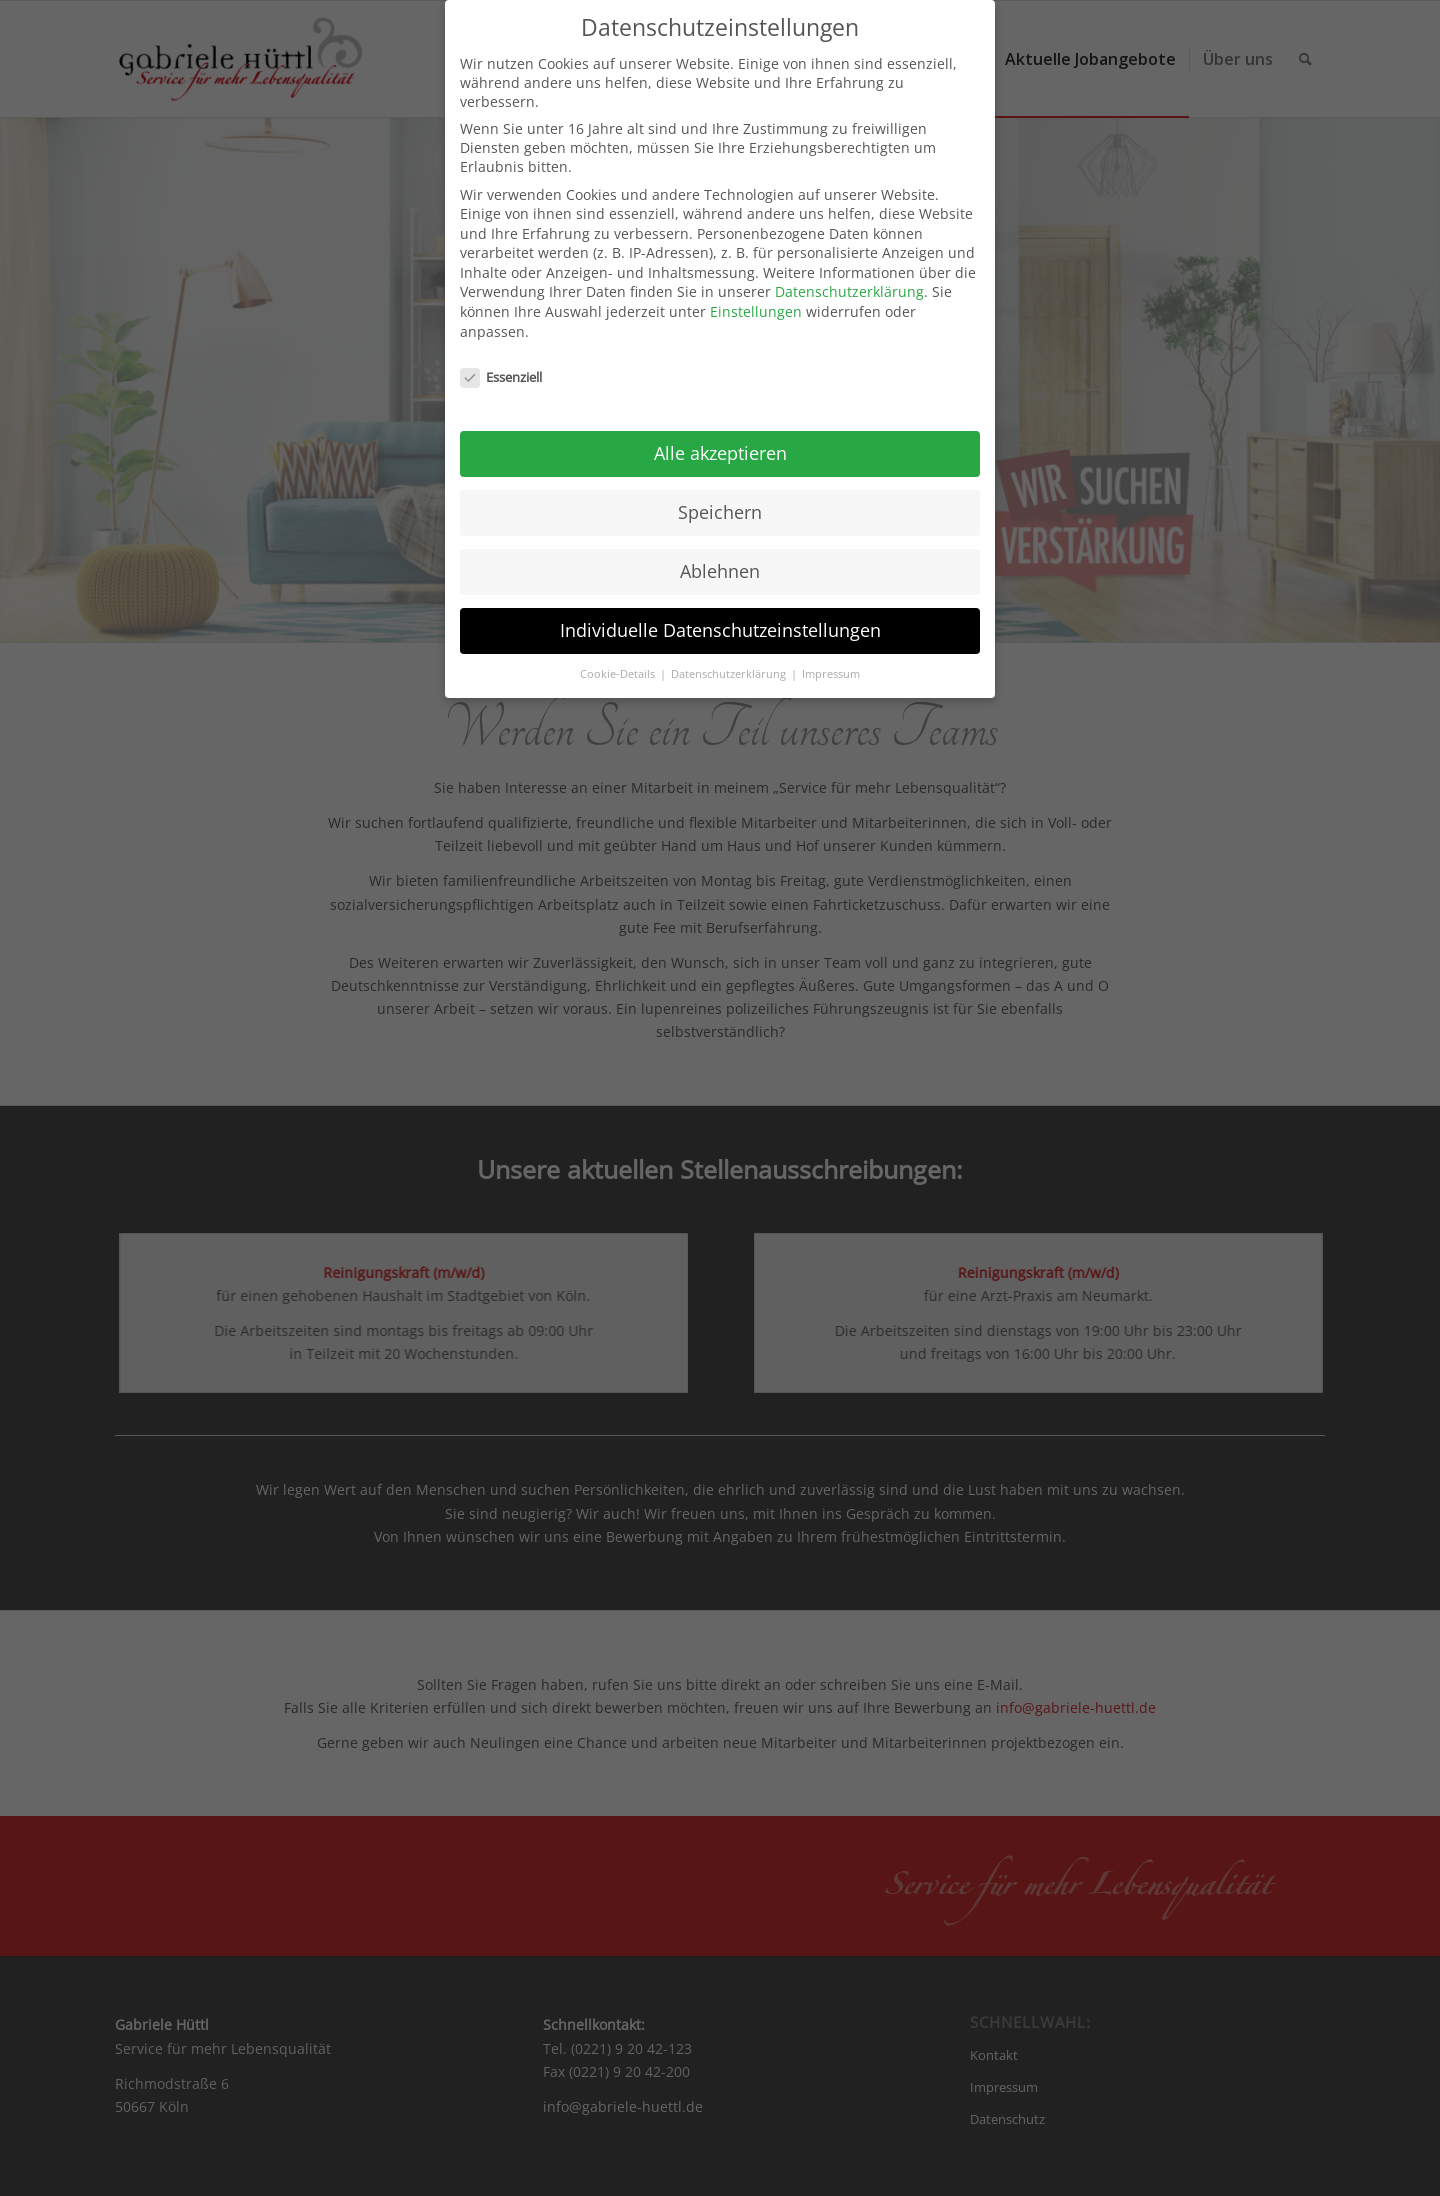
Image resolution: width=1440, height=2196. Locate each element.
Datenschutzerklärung (849, 277)
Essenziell (501, 362)
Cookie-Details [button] (619, 660)
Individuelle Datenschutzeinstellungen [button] (720, 616)
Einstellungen (756, 297)
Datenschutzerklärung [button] (730, 660)
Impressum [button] (831, 660)
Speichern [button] (720, 498)
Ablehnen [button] (720, 557)
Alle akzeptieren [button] (720, 439)
